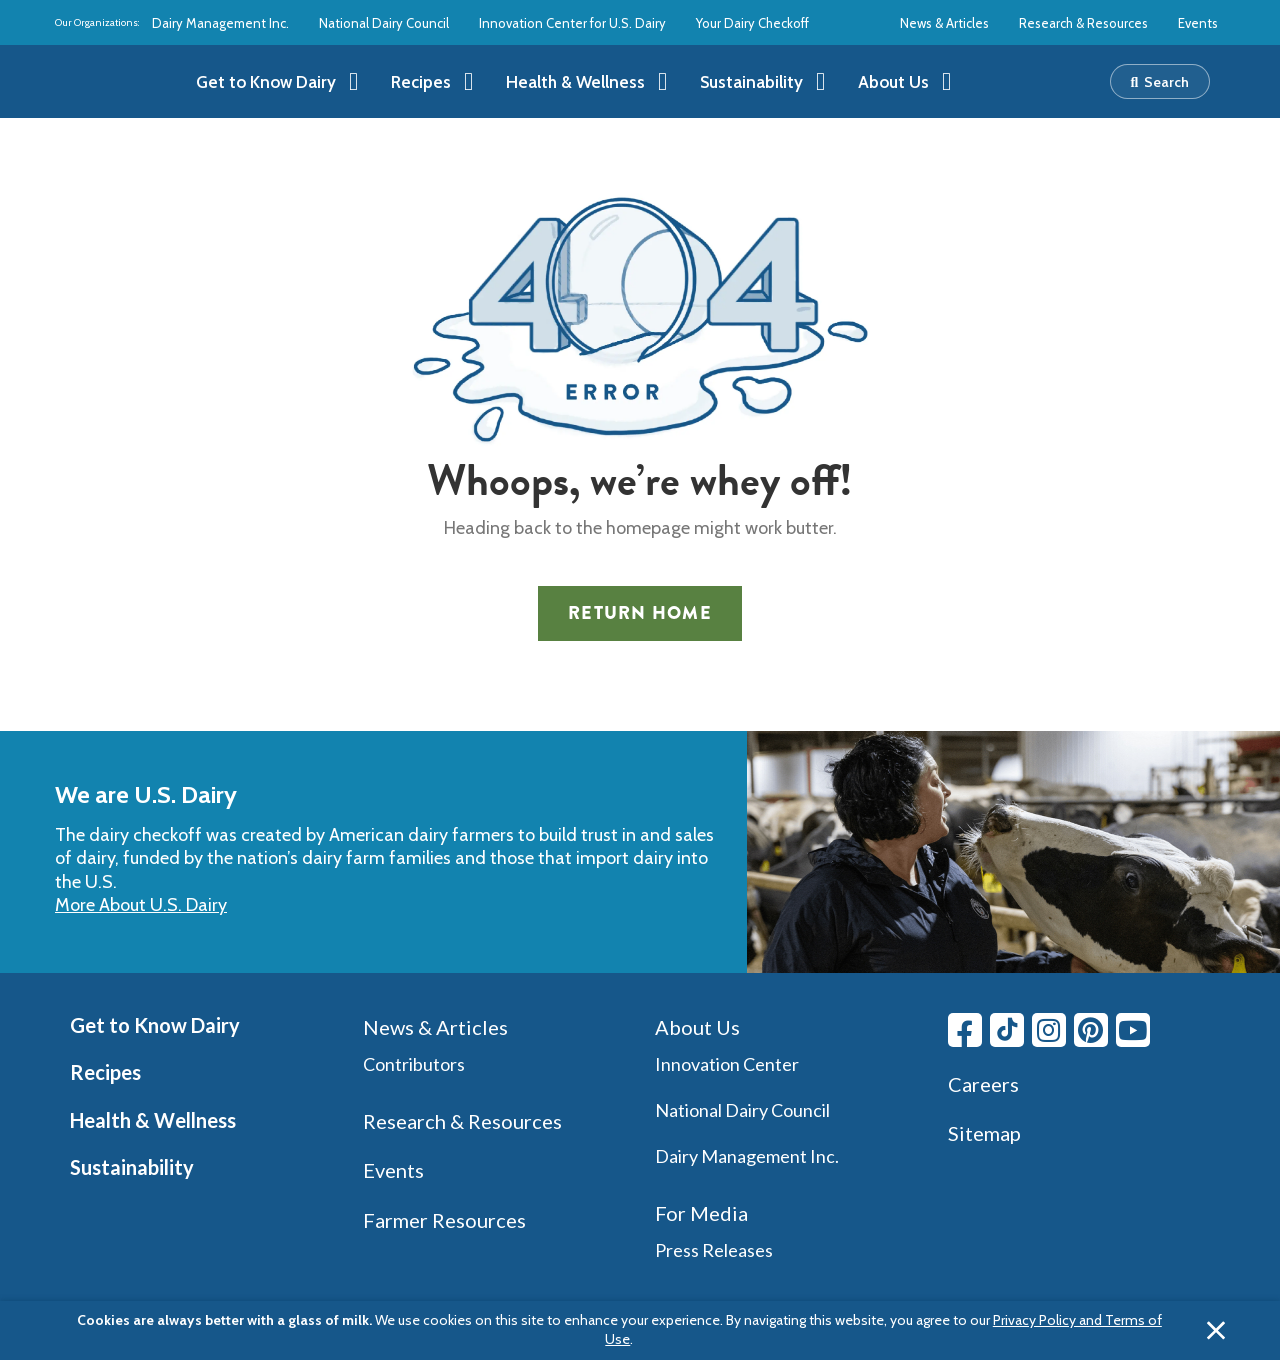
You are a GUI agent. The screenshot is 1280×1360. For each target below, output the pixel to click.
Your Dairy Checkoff (752, 23)
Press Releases (714, 1250)
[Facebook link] (965, 1030)
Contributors (414, 1064)
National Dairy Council (384, 23)
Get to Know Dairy (155, 1025)
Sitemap (984, 1133)
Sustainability (132, 1167)
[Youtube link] (1133, 1030)
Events (1198, 23)
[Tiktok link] (1007, 1030)
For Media (701, 1213)
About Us (697, 1027)
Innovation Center (727, 1064)
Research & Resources (1083, 23)
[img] (116, 82)
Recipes (105, 1072)
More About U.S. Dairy (141, 905)
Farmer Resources (444, 1220)
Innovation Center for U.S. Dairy (572, 23)
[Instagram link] (1049, 1030)
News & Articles (944, 23)
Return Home (640, 613)
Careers (983, 1084)
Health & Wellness (153, 1120)
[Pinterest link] (1091, 1030)
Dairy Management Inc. (220, 23)
